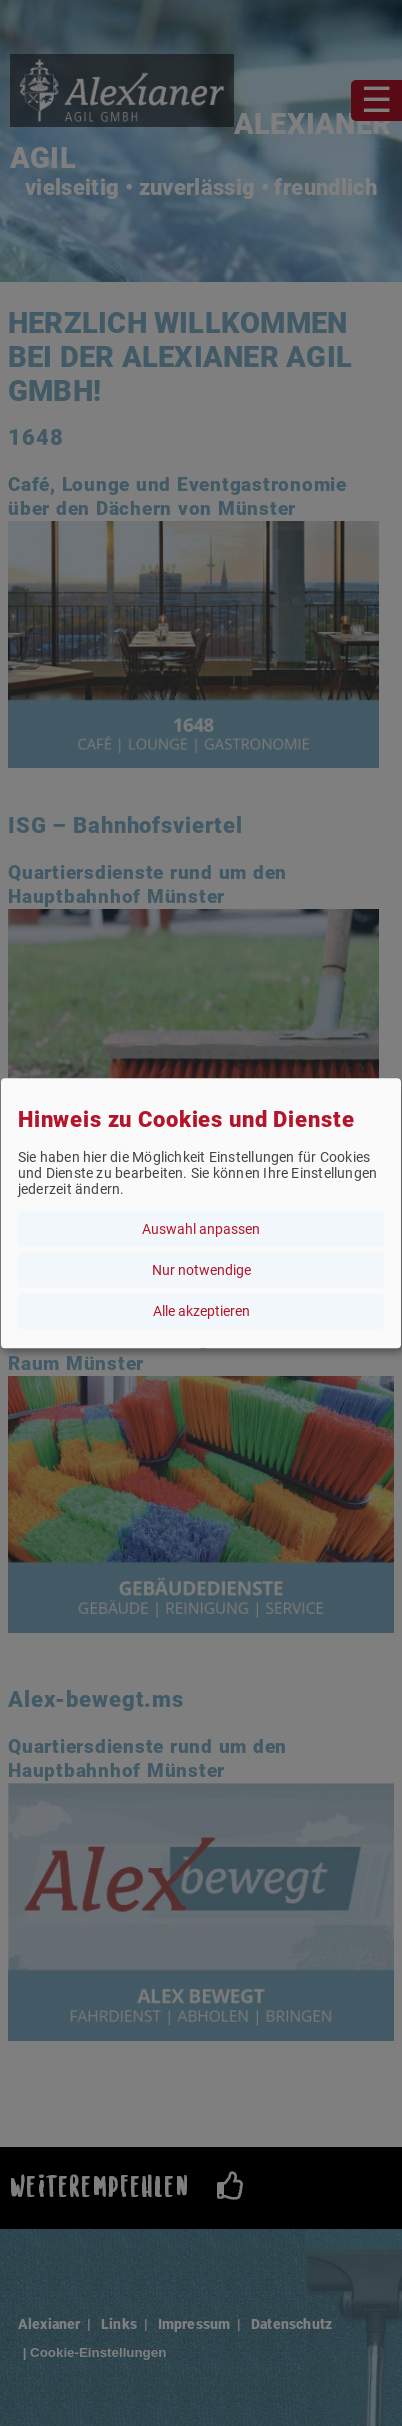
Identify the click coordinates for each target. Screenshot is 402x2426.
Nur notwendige (201, 1270)
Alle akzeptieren (201, 1311)
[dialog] (201, 1213)
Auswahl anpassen (201, 1229)
